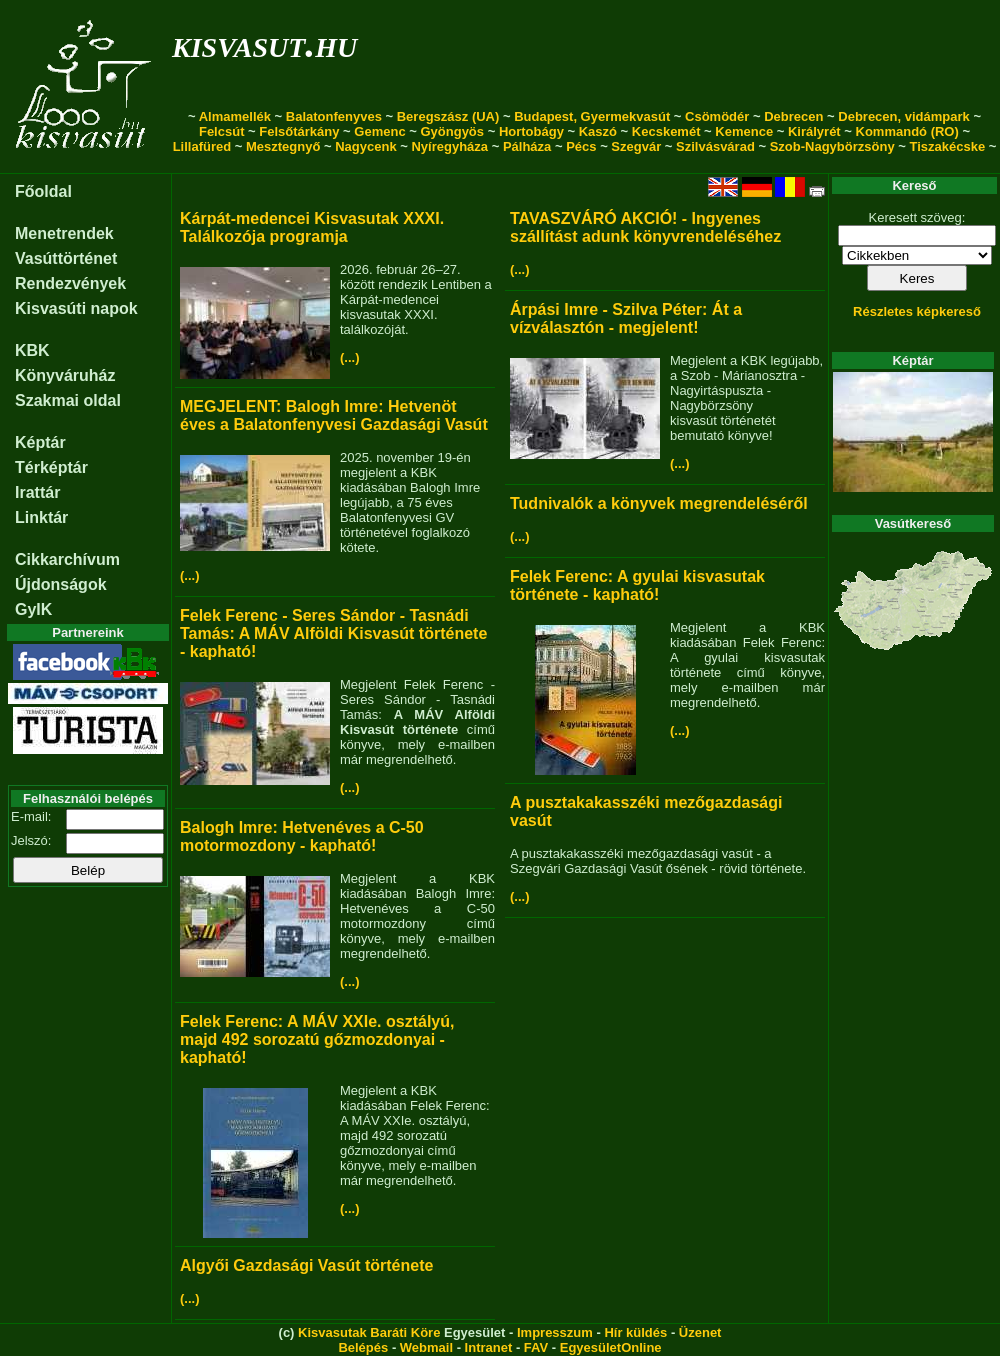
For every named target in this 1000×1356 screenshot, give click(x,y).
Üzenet (700, 1332)
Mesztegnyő (283, 146)
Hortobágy (531, 131)
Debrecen (793, 116)
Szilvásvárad (715, 146)
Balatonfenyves (334, 116)
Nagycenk (365, 146)
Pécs (581, 146)
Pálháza (527, 146)
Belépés (363, 1347)
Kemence (744, 131)
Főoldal (43, 191)
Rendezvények (70, 283)
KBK (32, 350)
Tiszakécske (947, 146)
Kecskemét (666, 131)
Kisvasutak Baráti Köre (369, 1332)
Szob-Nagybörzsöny (832, 146)
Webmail (426, 1347)
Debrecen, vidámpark (904, 116)
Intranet (489, 1347)
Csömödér (717, 116)
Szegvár (636, 146)
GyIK (33, 609)
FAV (536, 1347)
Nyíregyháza (449, 146)
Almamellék (235, 116)
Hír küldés (635, 1332)
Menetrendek (64, 233)
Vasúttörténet (66, 258)
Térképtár (51, 467)
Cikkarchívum (67, 559)
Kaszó (598, 131)
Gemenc (379, 131)
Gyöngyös (452, 131)
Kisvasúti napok (76, 308)
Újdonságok (61, 584)
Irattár (37, 492)
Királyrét (814, 131)
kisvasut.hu (264, 43)
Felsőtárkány (299, 131)
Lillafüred (202, 146)
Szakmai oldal (68, 400)
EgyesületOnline (611, 1347)
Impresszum (555, 1332)
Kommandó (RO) (907, 131)
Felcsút (222, 131)
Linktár (41, 517)
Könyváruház (65, 375)
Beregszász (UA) (448, 116)
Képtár (40, 442)
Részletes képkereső (917, 311)
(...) (350, 357)
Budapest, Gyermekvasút (592, 116)
